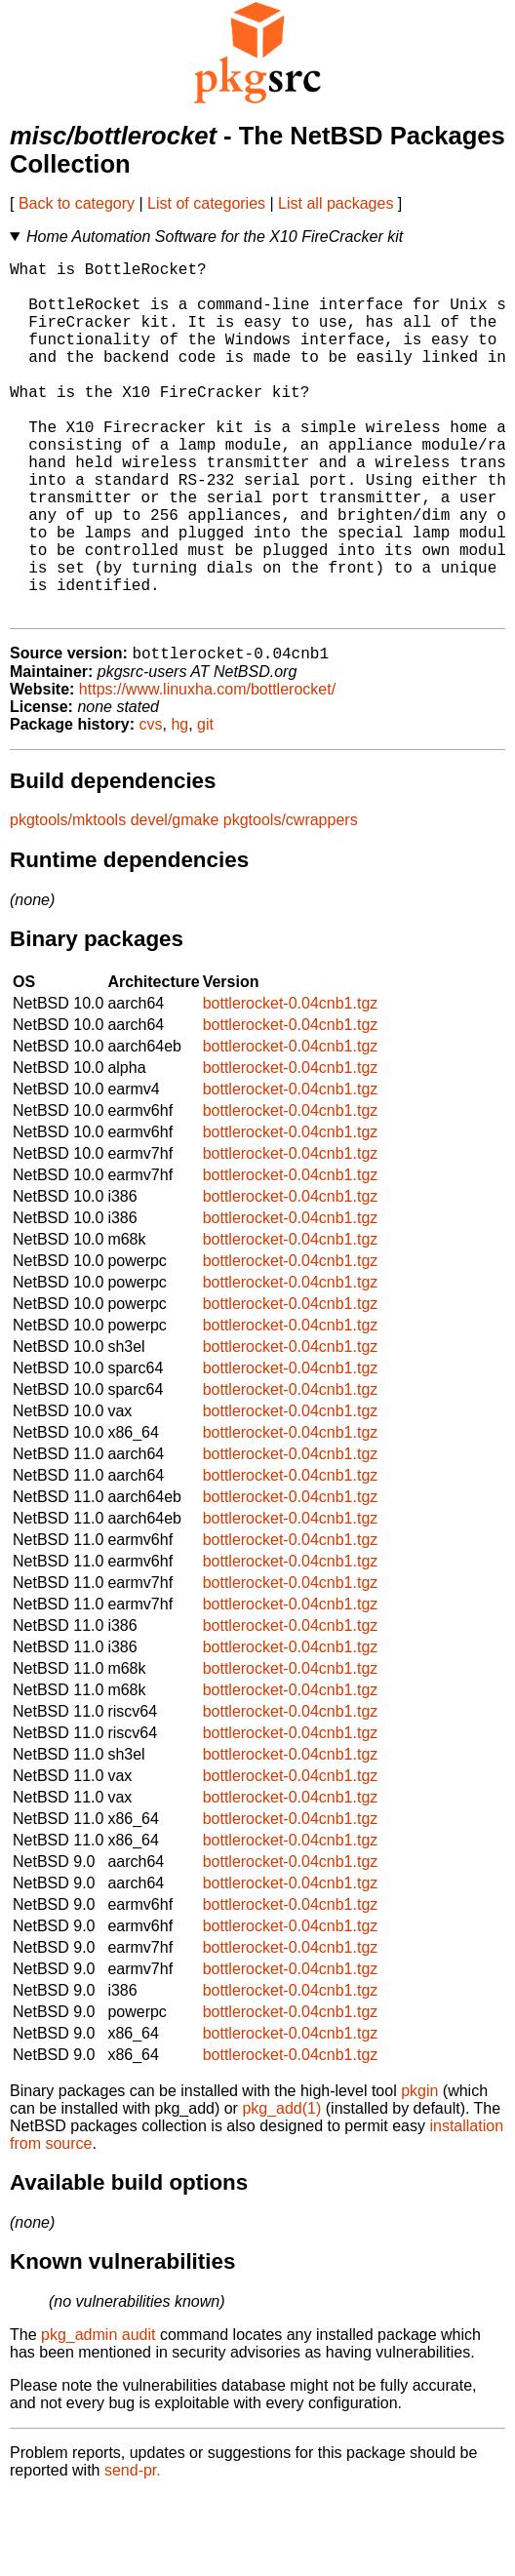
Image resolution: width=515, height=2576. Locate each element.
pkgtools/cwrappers (290, 900)
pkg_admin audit (98, 2415)
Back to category (77, 203)
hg (179, 805)
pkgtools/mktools (68, 900)
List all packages (335, 203)
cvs (151, 805)
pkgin (419, 2171)
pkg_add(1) (281, 2189)
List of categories (206, 203)
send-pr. (132, 2551)
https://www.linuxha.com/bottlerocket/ (207, 770)
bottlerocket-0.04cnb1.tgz (290, 1084)
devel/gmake (175, 900)
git (205, 805)
